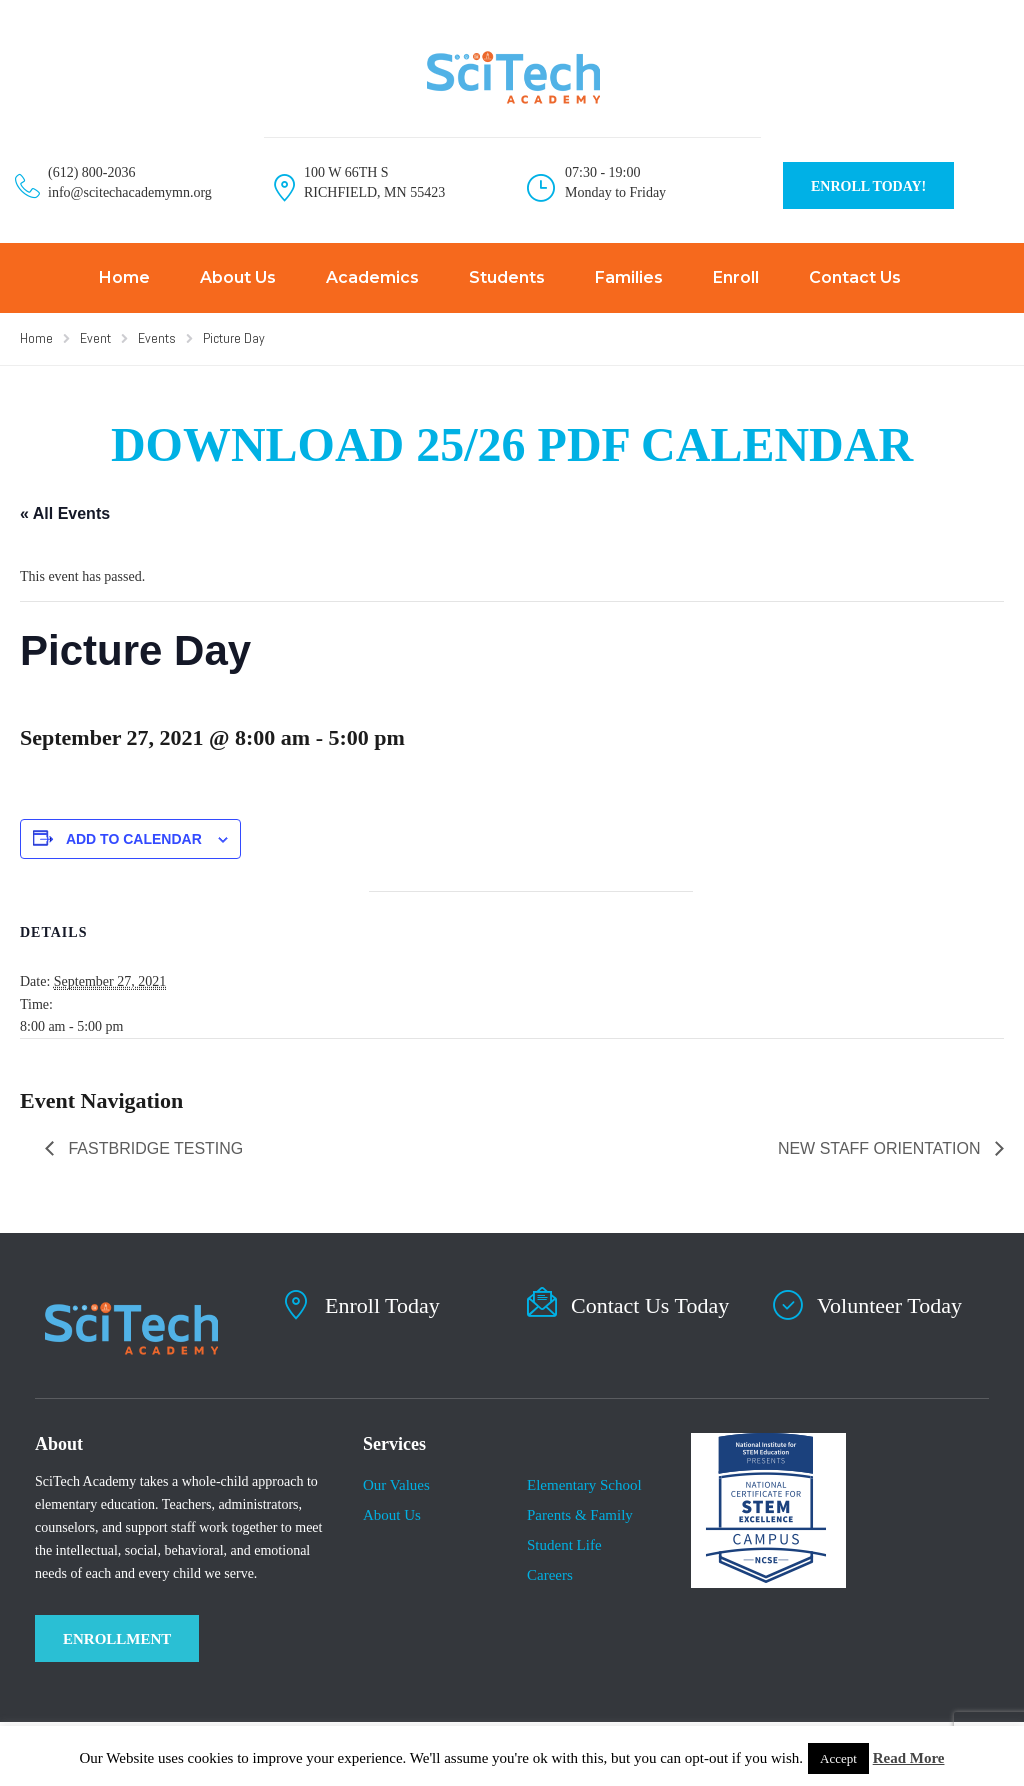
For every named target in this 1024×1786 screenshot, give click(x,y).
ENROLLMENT (117, 1639)
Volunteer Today (889, 1305)
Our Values (396, 1485)
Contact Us (855, 277)
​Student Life (564, 1545)
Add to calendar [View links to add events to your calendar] (134, 839)
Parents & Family (580, 1515)
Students (507, 277)
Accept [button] (838, 1758)
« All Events (65, 513)
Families (629, 277)
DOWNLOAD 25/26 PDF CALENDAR (512, 444)
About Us (238, 277)
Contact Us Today (650, 1305)
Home (124, 277)
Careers (550, 1575)
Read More (909, 1758)
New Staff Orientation (881, 1148)
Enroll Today (382, 1305)
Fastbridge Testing (153, 1148)
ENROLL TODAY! (868, 186)
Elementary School (584, 1485)
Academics (372, 277)
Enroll (736, 277)
